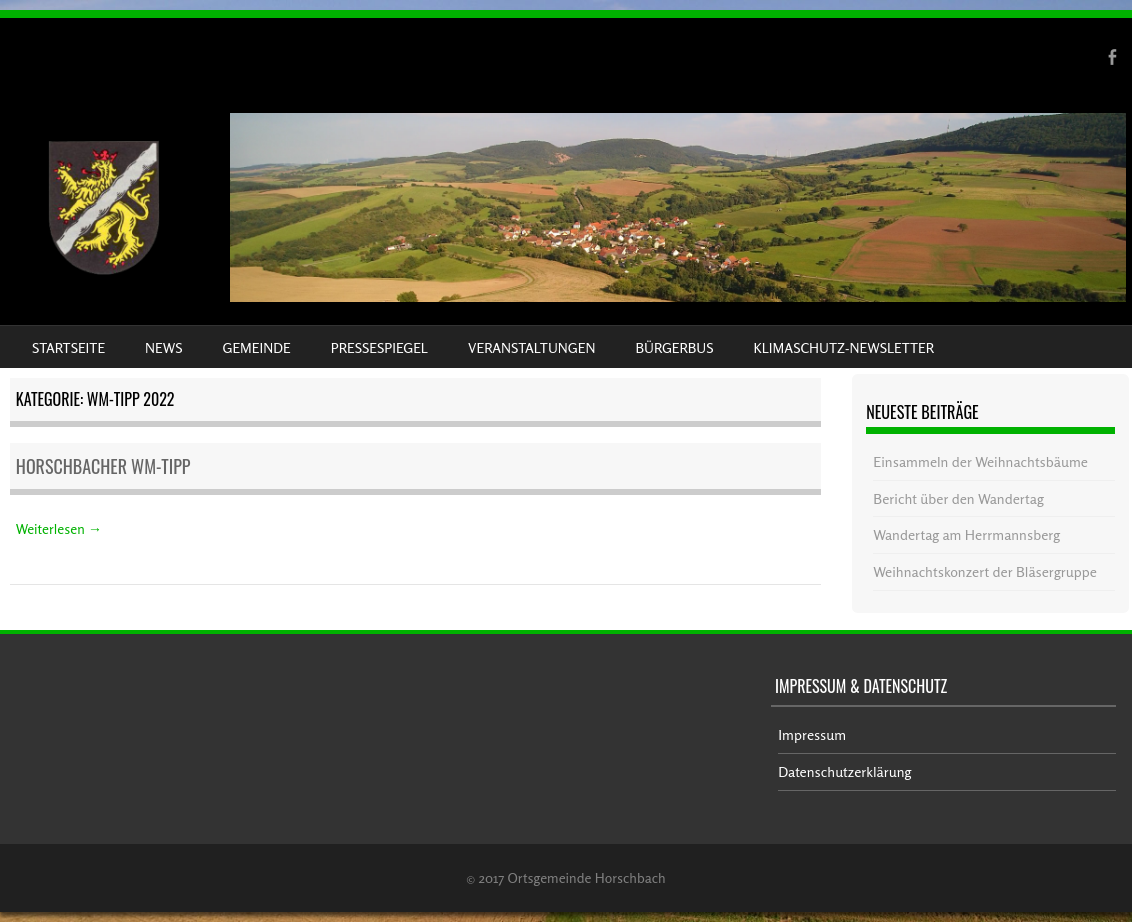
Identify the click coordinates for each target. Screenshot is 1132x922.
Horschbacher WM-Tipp (103, 466)
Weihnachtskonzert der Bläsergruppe (984, 571)
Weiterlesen (59, 528)
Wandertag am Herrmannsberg (966, 534)
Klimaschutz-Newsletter (843, 347)
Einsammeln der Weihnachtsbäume (980, 461)
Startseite (68, 347)
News (163, 347)
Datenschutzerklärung (844, 771)
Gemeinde (257, 347)
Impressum (812, 734)
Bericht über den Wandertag (958, 498)
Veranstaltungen (531, 347)
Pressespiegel (379, 347)
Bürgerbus (674, 347)
